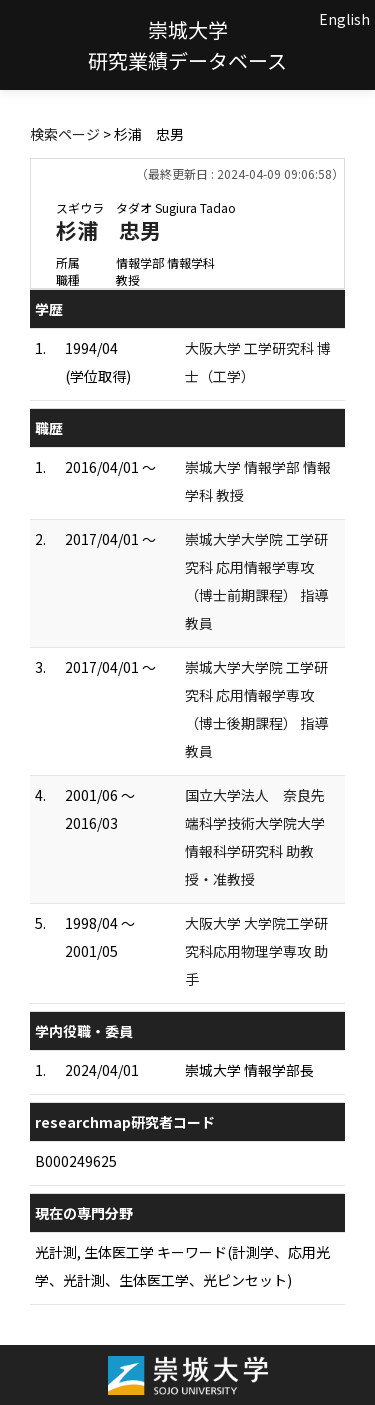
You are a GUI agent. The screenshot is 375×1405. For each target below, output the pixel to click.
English (344, 19)
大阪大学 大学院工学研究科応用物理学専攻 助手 (256, 951)
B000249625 (76, 1161)
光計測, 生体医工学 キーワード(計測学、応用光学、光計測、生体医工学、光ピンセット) (182, 1266)
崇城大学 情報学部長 (249, 1070)
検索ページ (65, 134)
